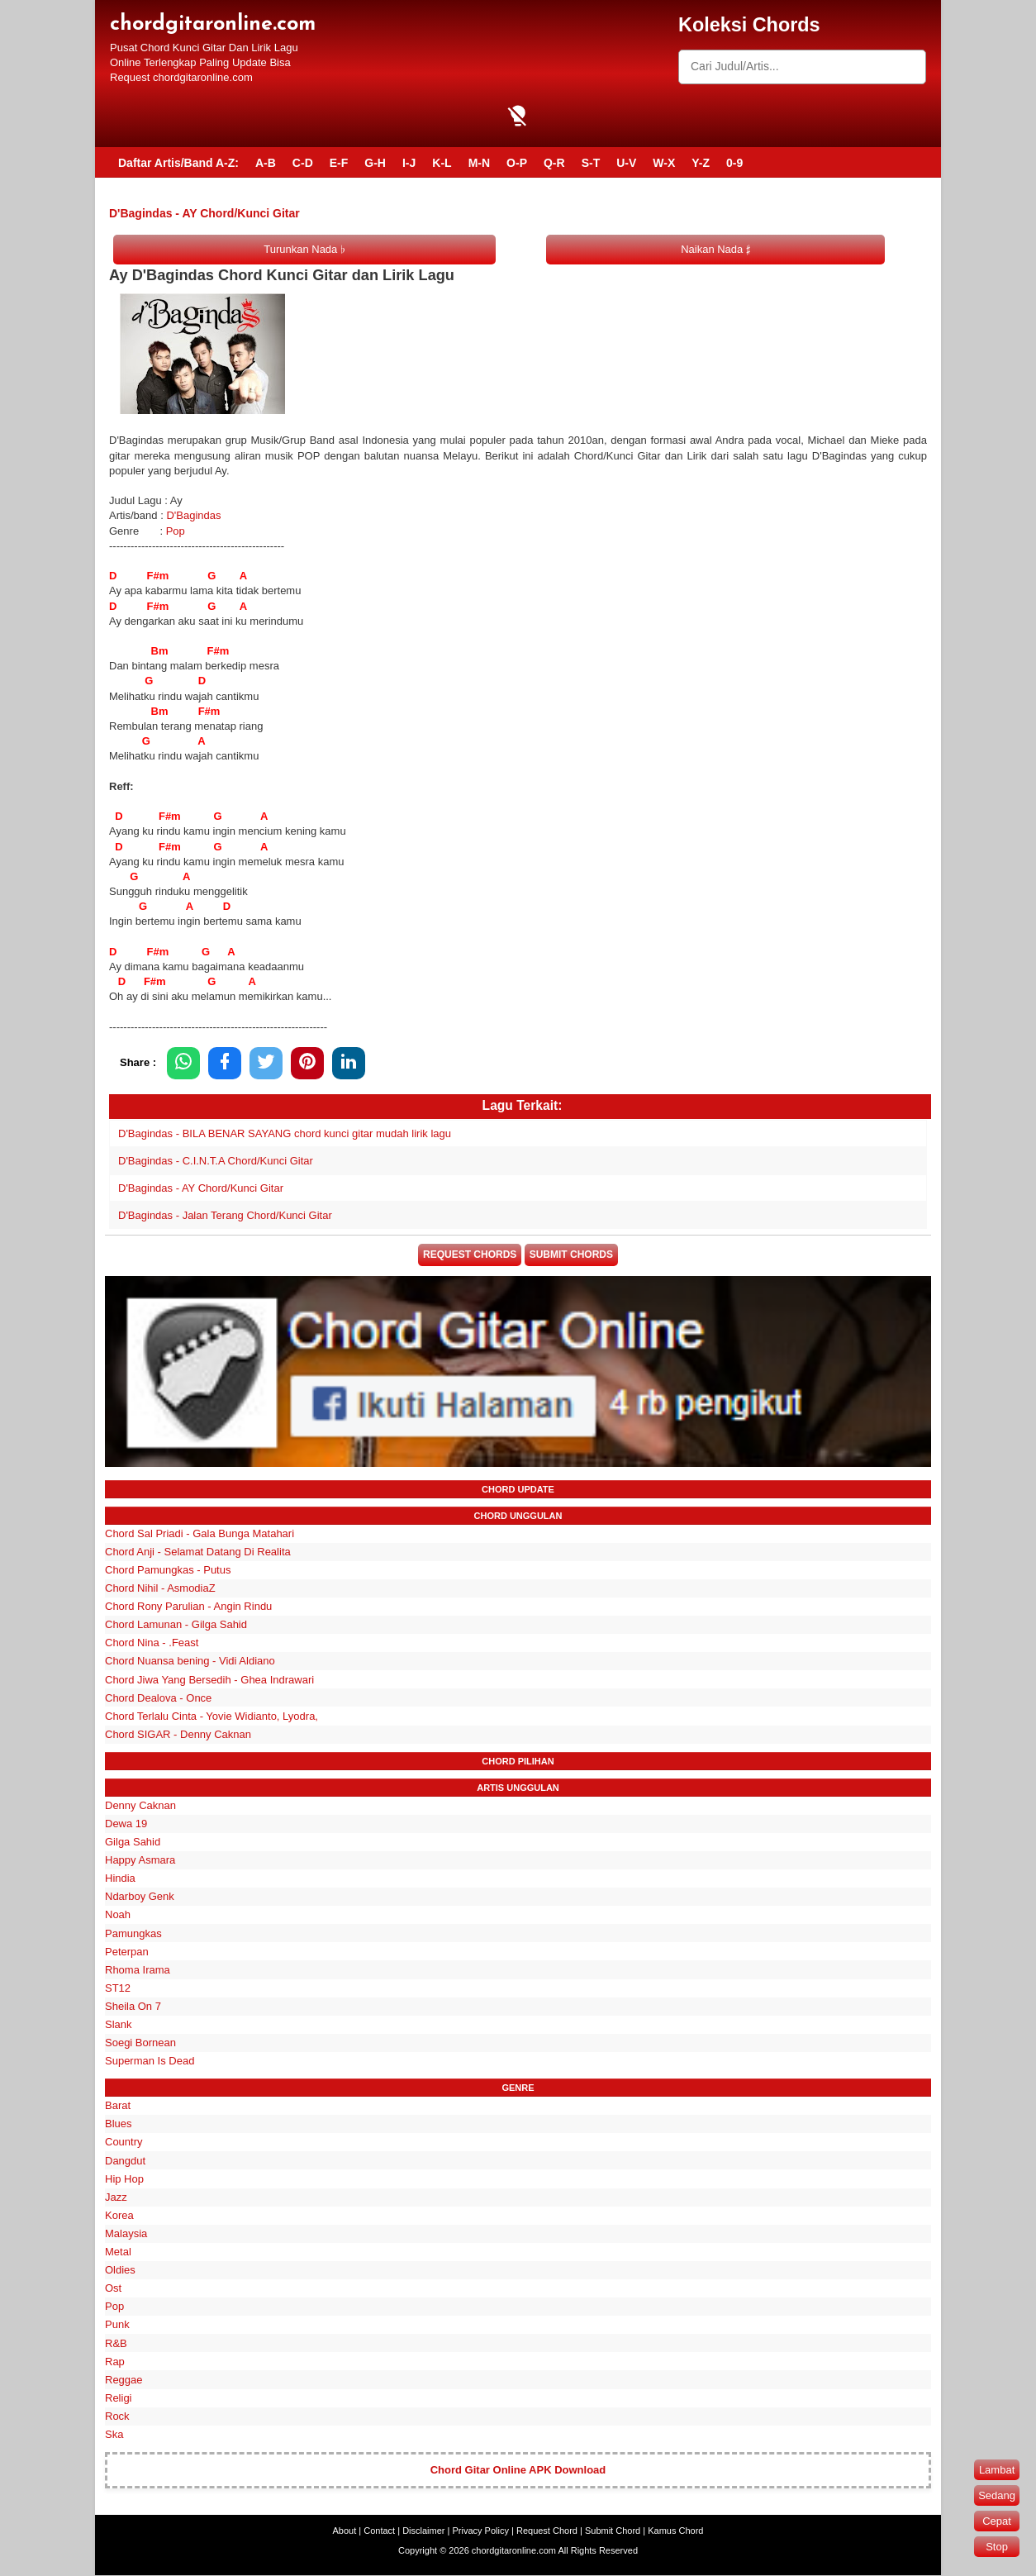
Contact (379, 2531)
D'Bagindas (193, 515)
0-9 (734, 162)
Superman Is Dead (149, 2062)
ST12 (118, 1989)
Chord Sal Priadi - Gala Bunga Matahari (199, 1534)
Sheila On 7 (133, 2007)
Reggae (124, 2380)
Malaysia (126, 2234)
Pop (175, 531)
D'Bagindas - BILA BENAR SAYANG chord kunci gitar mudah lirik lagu (284, 1133)
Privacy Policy (481, 2531)
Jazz (116, 2198)
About (345, 2531)
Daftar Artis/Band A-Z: (178, 162)
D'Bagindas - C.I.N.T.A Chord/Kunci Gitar (215, 1161)
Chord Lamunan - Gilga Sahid (176, 1626)
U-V (626, 162)
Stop (997, 2546)
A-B (265, 162)
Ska (114, 2435)
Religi (118, 2399)
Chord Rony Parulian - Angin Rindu (188, 1607)
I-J (409, 162)
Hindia (120, 1880)
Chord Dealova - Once (158, 1699)
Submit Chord (612, 2531)
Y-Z (700, 162)
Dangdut (125, 2161)
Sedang (996, 2495)
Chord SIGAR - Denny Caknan (178, 1735)
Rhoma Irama (137, 1970)
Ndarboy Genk (139, 1898)
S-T (591, 162)
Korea (119, 2216)
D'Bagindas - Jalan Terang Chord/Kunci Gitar (225, 1215)
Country (124, 2143)
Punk (117, 2326)
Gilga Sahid (132, 1842)
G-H (375, 162)
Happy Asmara (140, 1861)
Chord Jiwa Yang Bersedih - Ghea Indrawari (209, 1680)
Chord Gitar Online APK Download (518, 2470)
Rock (117, 2417)
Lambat (997, 2470)
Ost (113, 2289)
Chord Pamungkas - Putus (167, 1570)
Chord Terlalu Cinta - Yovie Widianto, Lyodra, (211, 1717)
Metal (118, 2252)
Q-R (554, 162)
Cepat (996, 2521)
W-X (664, 162)
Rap (115, 2362)
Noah (118, 1916)
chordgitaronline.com (213, 24)
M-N (479, 162)
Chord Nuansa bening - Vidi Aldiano (190, 1662)
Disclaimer (423, 2531)
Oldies (120, 2270)
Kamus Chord (675, 2531)
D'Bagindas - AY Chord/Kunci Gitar (200, 1188)
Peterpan (127, 1952)
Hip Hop (124, 2180)
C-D (302, 162)
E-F (339, 162)
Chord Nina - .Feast (151, 1644)
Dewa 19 (126, 1824)
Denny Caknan (140, 1806)
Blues (118, 2125)
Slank (118, 2025)
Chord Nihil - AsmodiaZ (160, 1589)
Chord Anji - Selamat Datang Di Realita (198, 1552)
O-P (516, 162)
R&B (116, 2344)
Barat (118, 2107)
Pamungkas (133, 1934)
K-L (441, 162)
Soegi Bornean (140, 2043)
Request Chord (546, 2531)
